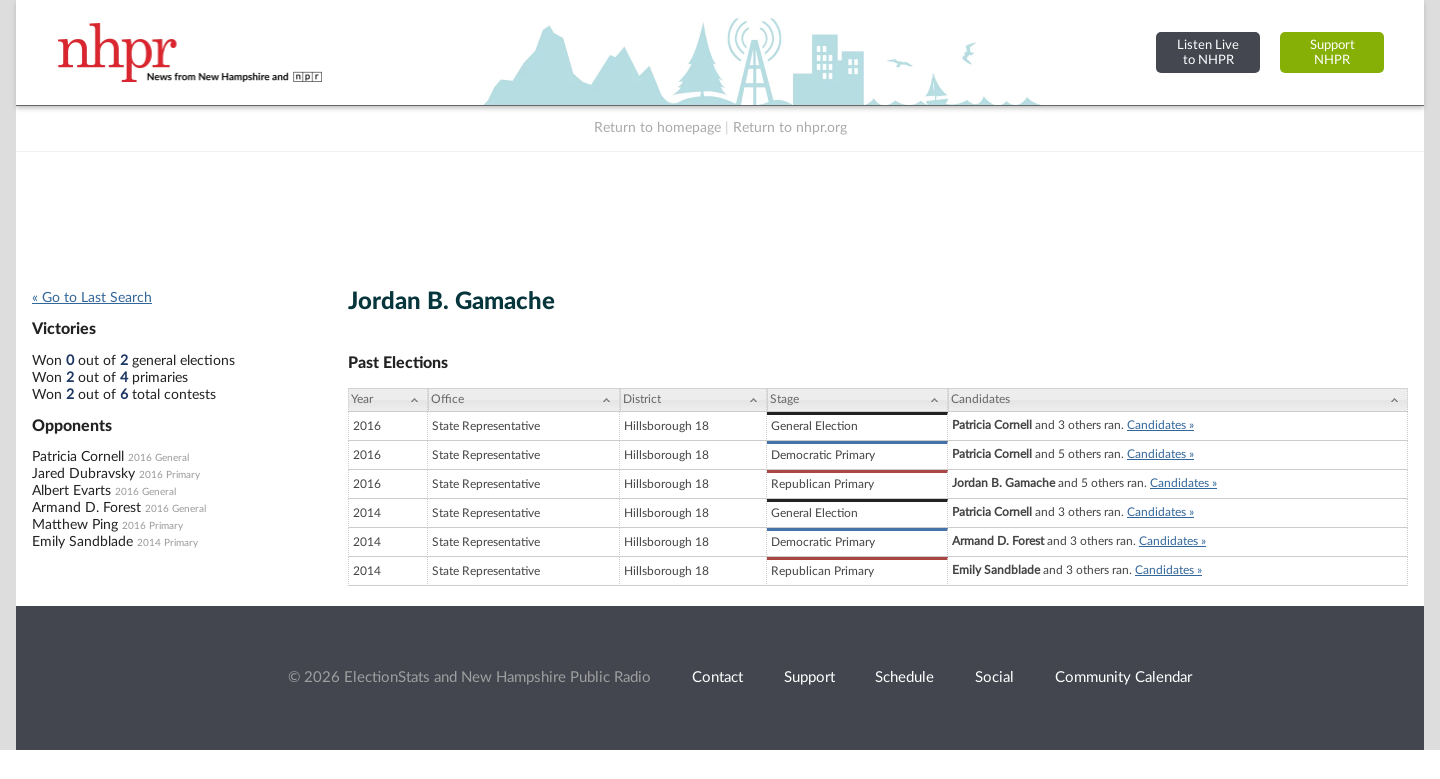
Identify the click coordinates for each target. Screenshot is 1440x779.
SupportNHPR (1332, 52)
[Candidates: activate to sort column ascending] (1178, 400)
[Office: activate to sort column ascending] (524, 400)
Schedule (904, 677)
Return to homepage (657, 128)
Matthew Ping (75, 525)
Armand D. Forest (86, 508)
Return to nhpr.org (790, 128)
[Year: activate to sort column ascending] (388, 400)
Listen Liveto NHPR (1208, 52)
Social (994, 677)
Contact (717, 677)
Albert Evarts (71, 491)
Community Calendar (1123, 677)
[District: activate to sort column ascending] (693, 400)
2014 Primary (167, 543)
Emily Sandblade (82, 542)
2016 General (158, 458)
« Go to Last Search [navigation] (92, 298)
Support (809, 677)
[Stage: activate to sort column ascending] (857, 400)
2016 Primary (169, 475)
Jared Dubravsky (83, 474)
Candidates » (1160, 425)
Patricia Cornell (78, 457)
